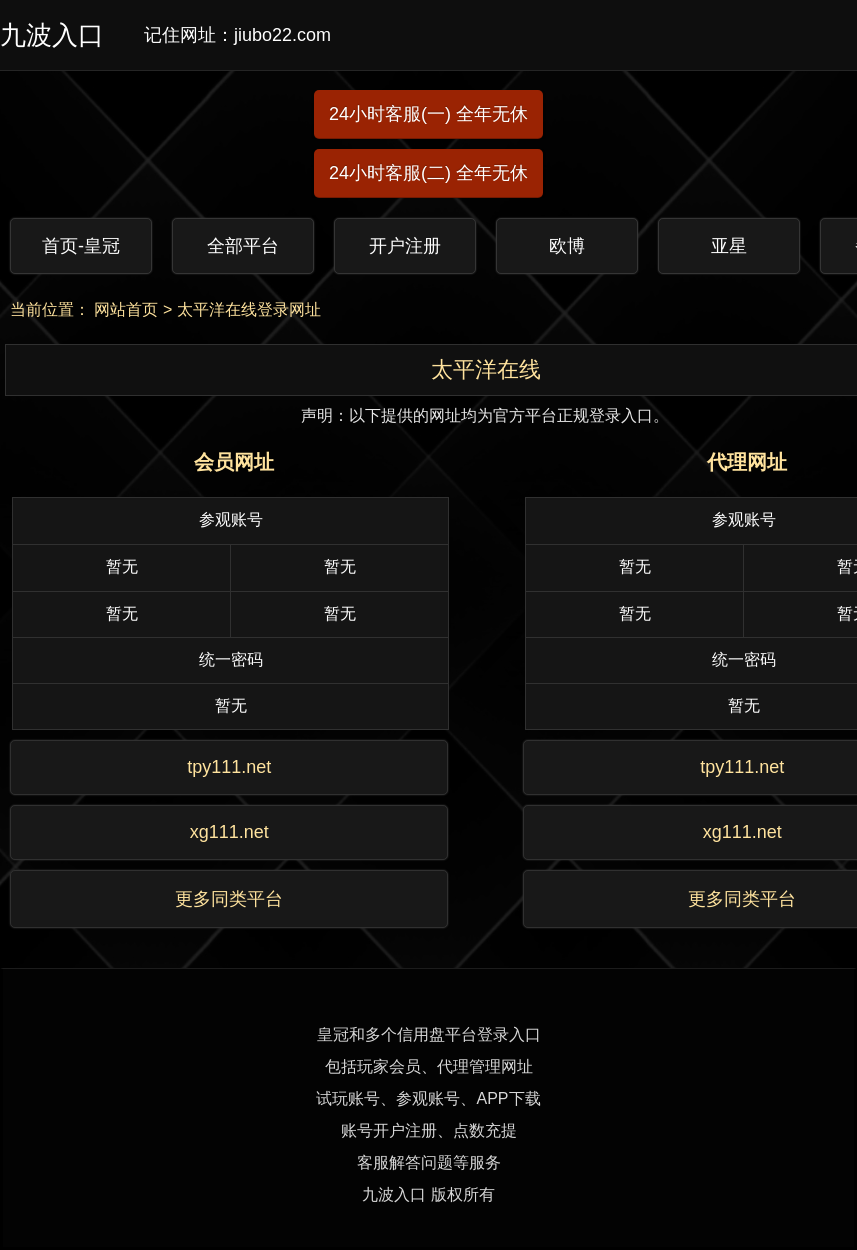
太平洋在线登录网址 (249, 309)
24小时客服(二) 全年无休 (428, 173)
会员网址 (234, 462)
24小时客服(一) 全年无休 (428, 114)
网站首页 (126, 309)
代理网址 (747, 462)
